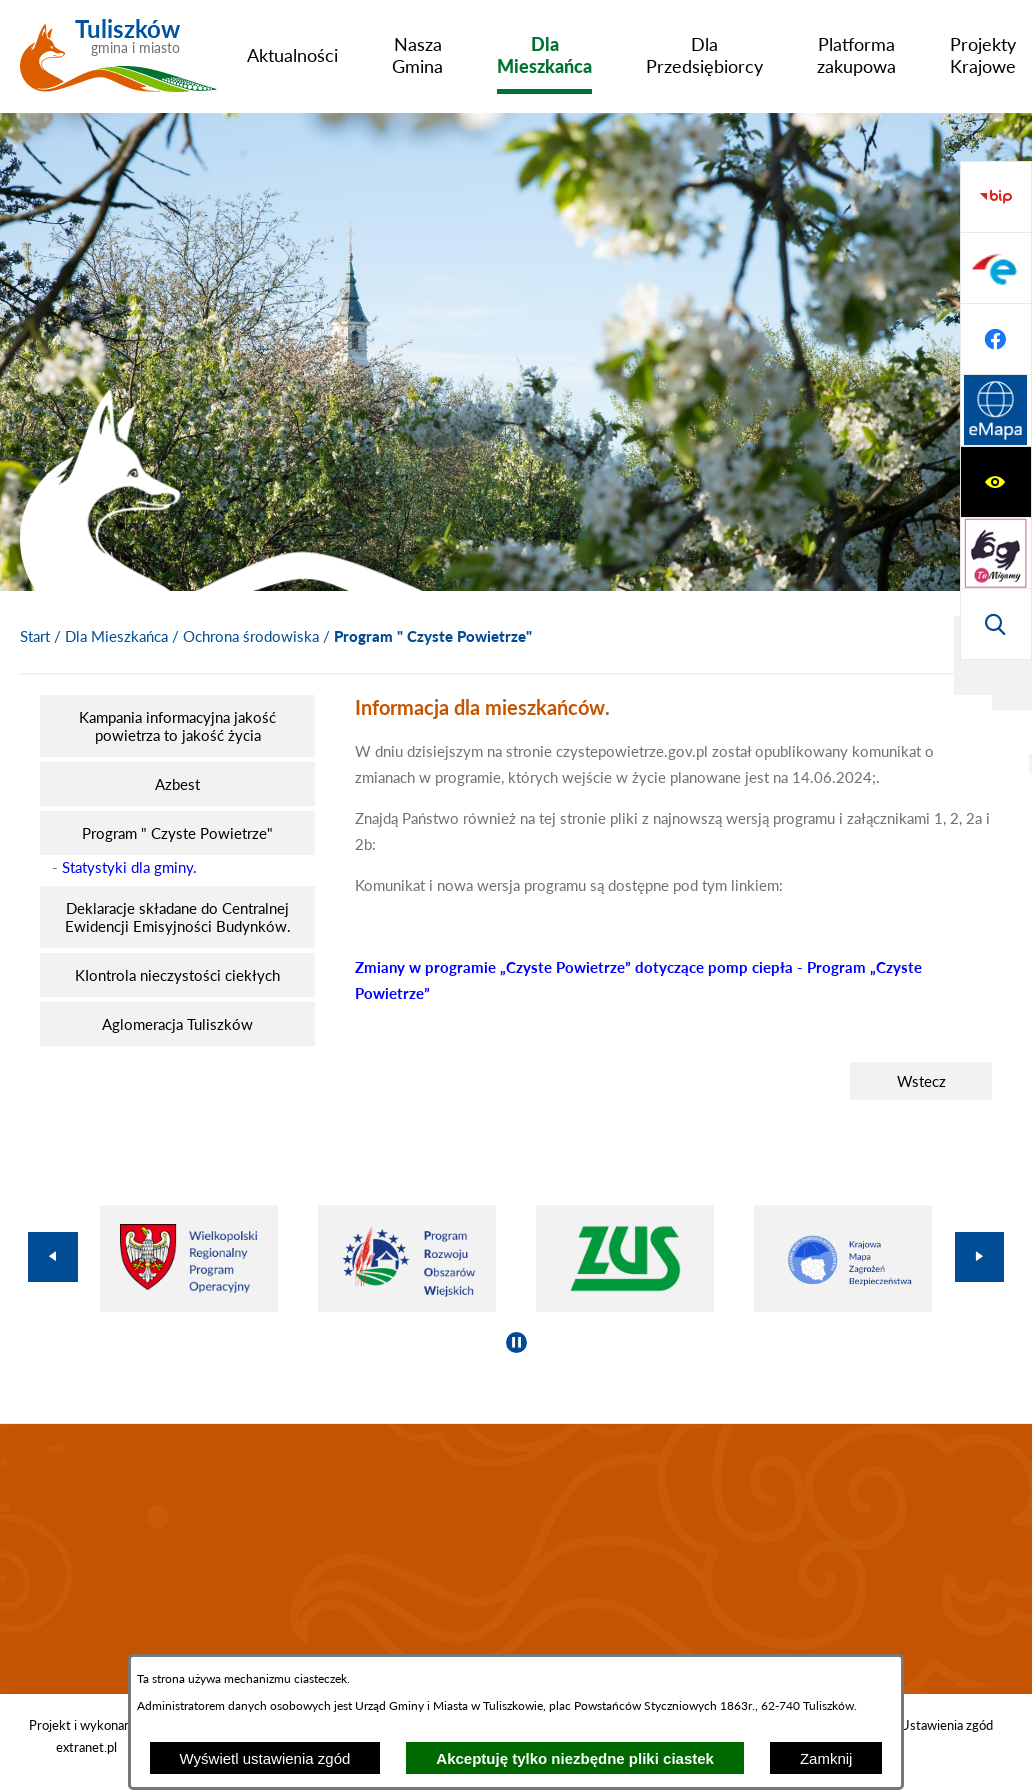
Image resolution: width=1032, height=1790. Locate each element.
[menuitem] (292, 55)
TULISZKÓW (516, 1559)
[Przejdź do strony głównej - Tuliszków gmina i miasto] (118, 63)
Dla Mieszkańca (116, 636)
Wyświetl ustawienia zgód (265, 1758)
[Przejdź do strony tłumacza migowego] (996, 268)
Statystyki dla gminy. (129, 867)
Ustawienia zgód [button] (946, 1725)
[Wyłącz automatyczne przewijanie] (516, 1342)
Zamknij (826, 1758)
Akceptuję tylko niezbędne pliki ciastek (575, 1758)
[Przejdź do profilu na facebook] (996, 553)
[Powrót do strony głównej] (35, 637)
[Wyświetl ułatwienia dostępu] (996, 197)
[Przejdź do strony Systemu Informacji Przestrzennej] (996, 624)
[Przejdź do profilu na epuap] (996, 482)
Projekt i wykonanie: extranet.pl (86, 1736)
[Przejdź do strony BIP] (996, 411)
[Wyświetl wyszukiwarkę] (996, 339)
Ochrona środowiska (251, 636)
